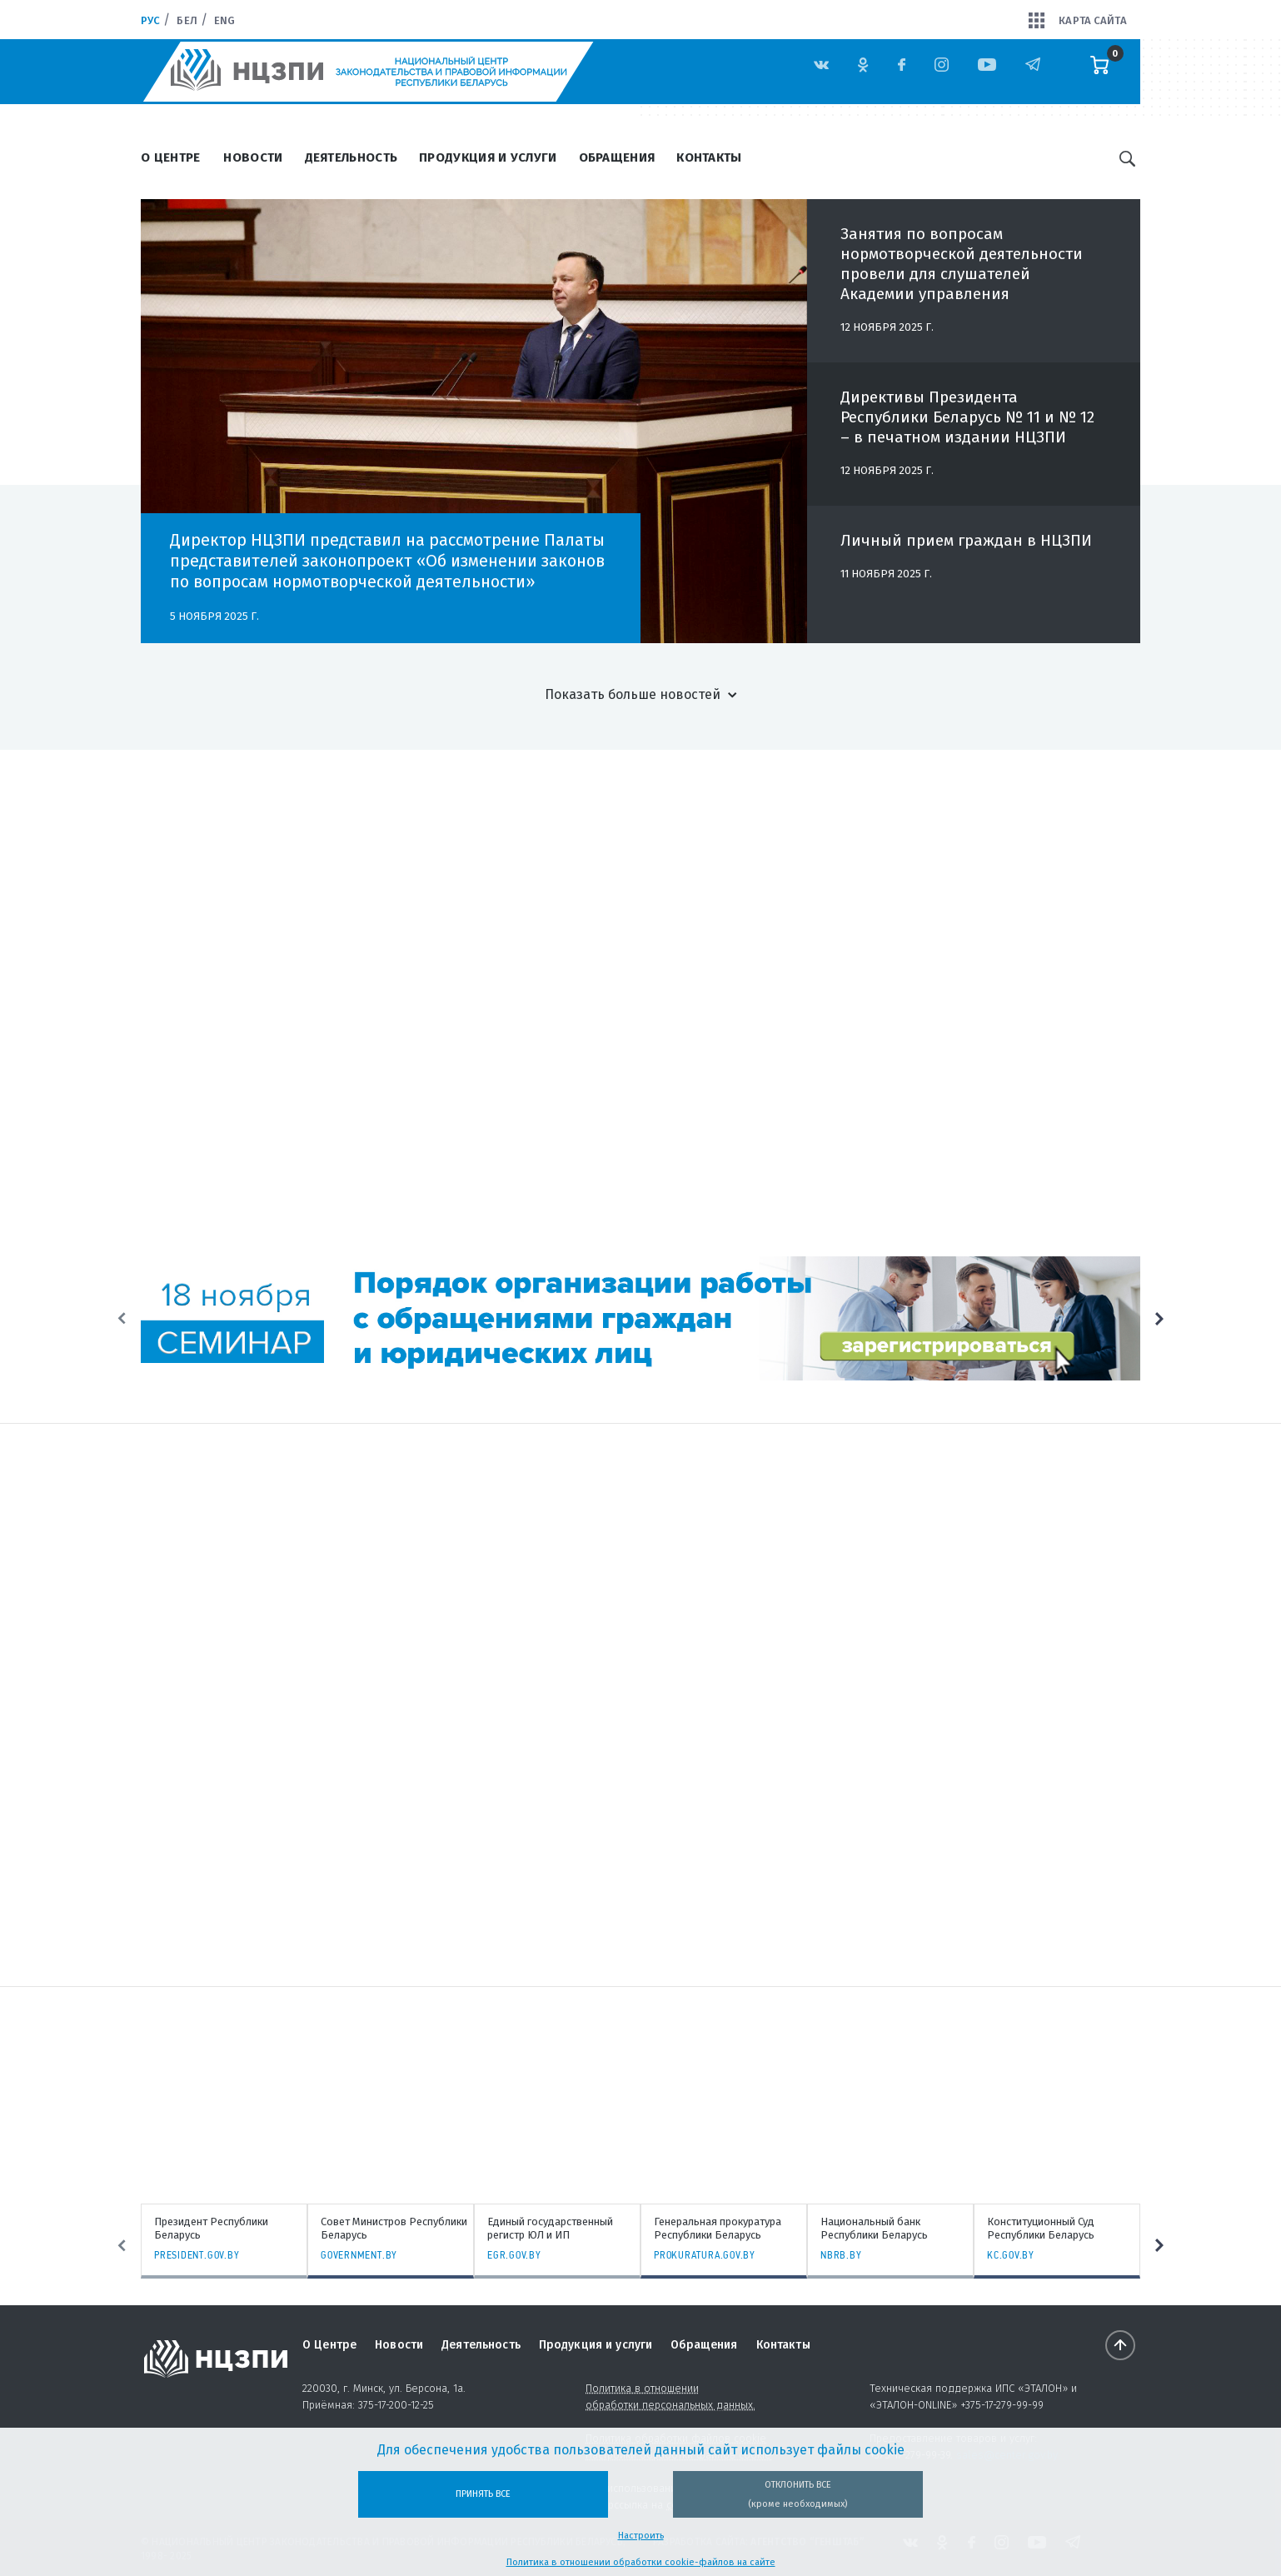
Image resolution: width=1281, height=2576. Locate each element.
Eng (224, 20)
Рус (150, 20)
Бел (187, 20)
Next (1159, 1318)
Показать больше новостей (632, 694)
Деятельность (351, 157)
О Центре (170, 157)
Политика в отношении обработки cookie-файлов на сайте (640, 2562)
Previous (121, 1318)
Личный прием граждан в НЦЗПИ (966, 547)
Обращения (617, 157)
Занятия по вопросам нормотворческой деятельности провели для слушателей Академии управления (961, 271)
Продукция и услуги (487, 157)
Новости (252, 157)
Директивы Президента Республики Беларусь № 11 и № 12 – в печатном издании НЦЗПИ (967, 424)
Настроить (641, 2535)
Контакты (708, 157)
